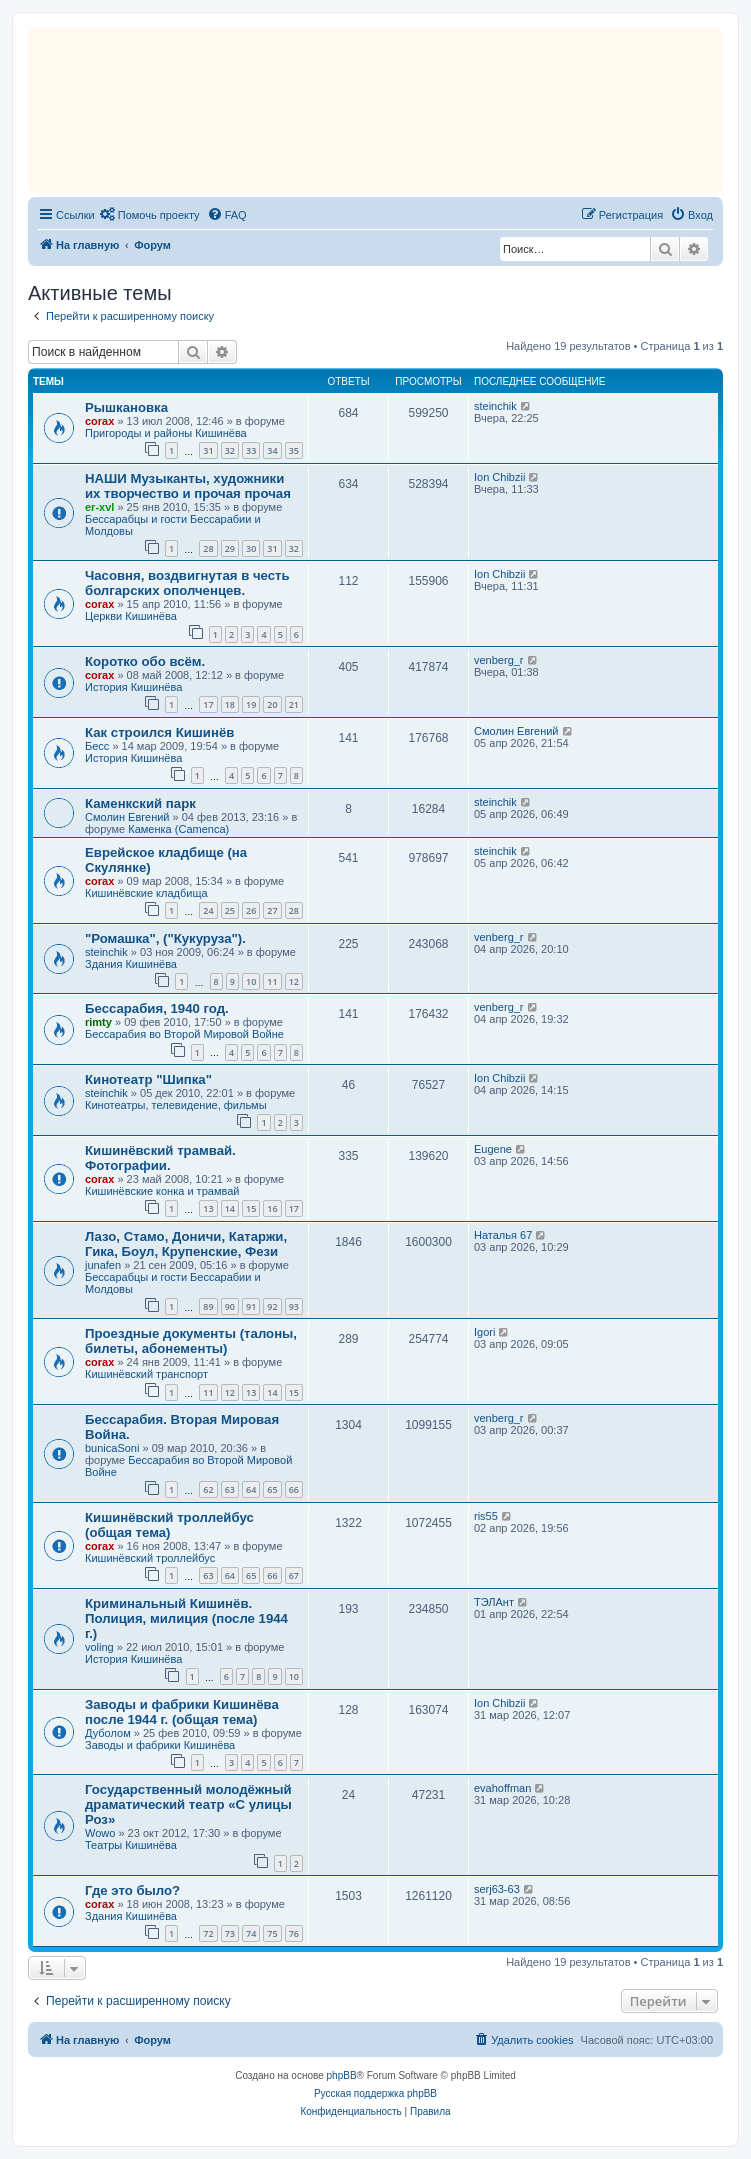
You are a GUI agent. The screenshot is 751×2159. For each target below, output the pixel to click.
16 (272, 1208)
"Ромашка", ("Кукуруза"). (165, 938)
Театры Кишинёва (131, 1845)
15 (251, 1208)
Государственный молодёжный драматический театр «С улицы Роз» (188, 1804)
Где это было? (132, 1890)
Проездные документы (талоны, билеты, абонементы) (191, 1341)
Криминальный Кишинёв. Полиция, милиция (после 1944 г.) (186, 1618)
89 (208, 1306)
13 (208, 1208)
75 (272, 1933)
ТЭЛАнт (494, 1602)
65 (272, 1489)
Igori (484, 1332)
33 (251, 450)
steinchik (495, 406)
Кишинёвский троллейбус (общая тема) (169, 1525)
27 (272, 910)
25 (230, 910)
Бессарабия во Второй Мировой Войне (184, 1034)
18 (230, 704)
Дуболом (108, 1733)
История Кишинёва (133, 687)
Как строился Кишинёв (159, 732)
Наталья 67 (503, 1235)
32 (230, 450)
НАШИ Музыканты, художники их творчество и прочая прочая (188, 486)
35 (294, 450)
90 (230, 1306)
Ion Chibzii (499, 477)
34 (272, 450)
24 (208, 910)
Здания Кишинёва (131, 964)
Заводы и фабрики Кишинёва (160, 1745)
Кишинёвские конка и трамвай (162, 1191)
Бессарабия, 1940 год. (157, 1008)
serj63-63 (497, 1889)
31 (208, 450)
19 (251, 704)
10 (251, 981)
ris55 (486, 1516)
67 (294, 1575)
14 (230, 1208)
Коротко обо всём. (145, 661)
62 (208, 1489)
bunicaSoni (112, 1448)
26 (251, 910)
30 (251, 548)
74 (251, 1933)
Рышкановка (126, 407)
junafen (103, 1265)
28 (208, 548)
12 (294, 981)
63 (230, 1489)
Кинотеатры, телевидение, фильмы (176, 1105)
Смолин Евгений (516, 731)
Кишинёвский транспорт (146, 1374)
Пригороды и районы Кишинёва (166, 433)
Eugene (493, 1149)
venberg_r (499, 660)
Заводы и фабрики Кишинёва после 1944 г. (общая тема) (182, 1712)
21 (294, 704)
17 (208, 704)
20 (272, 704)
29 (230, 548)
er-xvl (99, 507)
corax (99, 421)
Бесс (97, 746)
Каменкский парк (140, 803)
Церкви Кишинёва (131, 616)
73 (230, 1933)
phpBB (342, 2075)
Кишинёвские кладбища (146, 893)
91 (251, 1306)
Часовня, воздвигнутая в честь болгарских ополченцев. (187, 583)
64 (251, 1489)
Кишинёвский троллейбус (150, 1558)
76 (294, 1933)
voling (99, 1647)
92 (272, 1306)
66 (294, 1489)
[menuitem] (150, 215)
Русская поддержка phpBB (375, 2093)
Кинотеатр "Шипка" (148, 1079)
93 (294, 1306)
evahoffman (502, 1788)
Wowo (100, 1833)
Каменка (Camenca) (178, 829)
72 (208, 1933)
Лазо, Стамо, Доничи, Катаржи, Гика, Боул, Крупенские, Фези (186, 1244)
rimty (98, 1022)
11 (272, 981)
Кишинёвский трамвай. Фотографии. (160, 1158)
